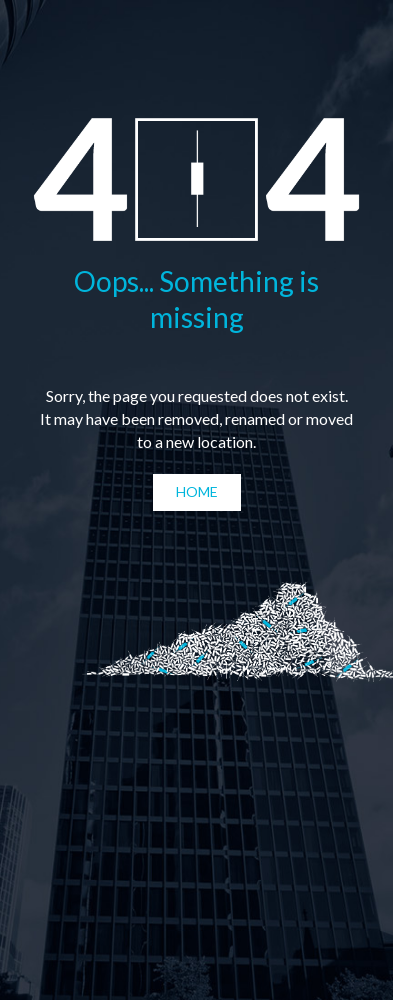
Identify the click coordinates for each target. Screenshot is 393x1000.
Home (197, 491)
